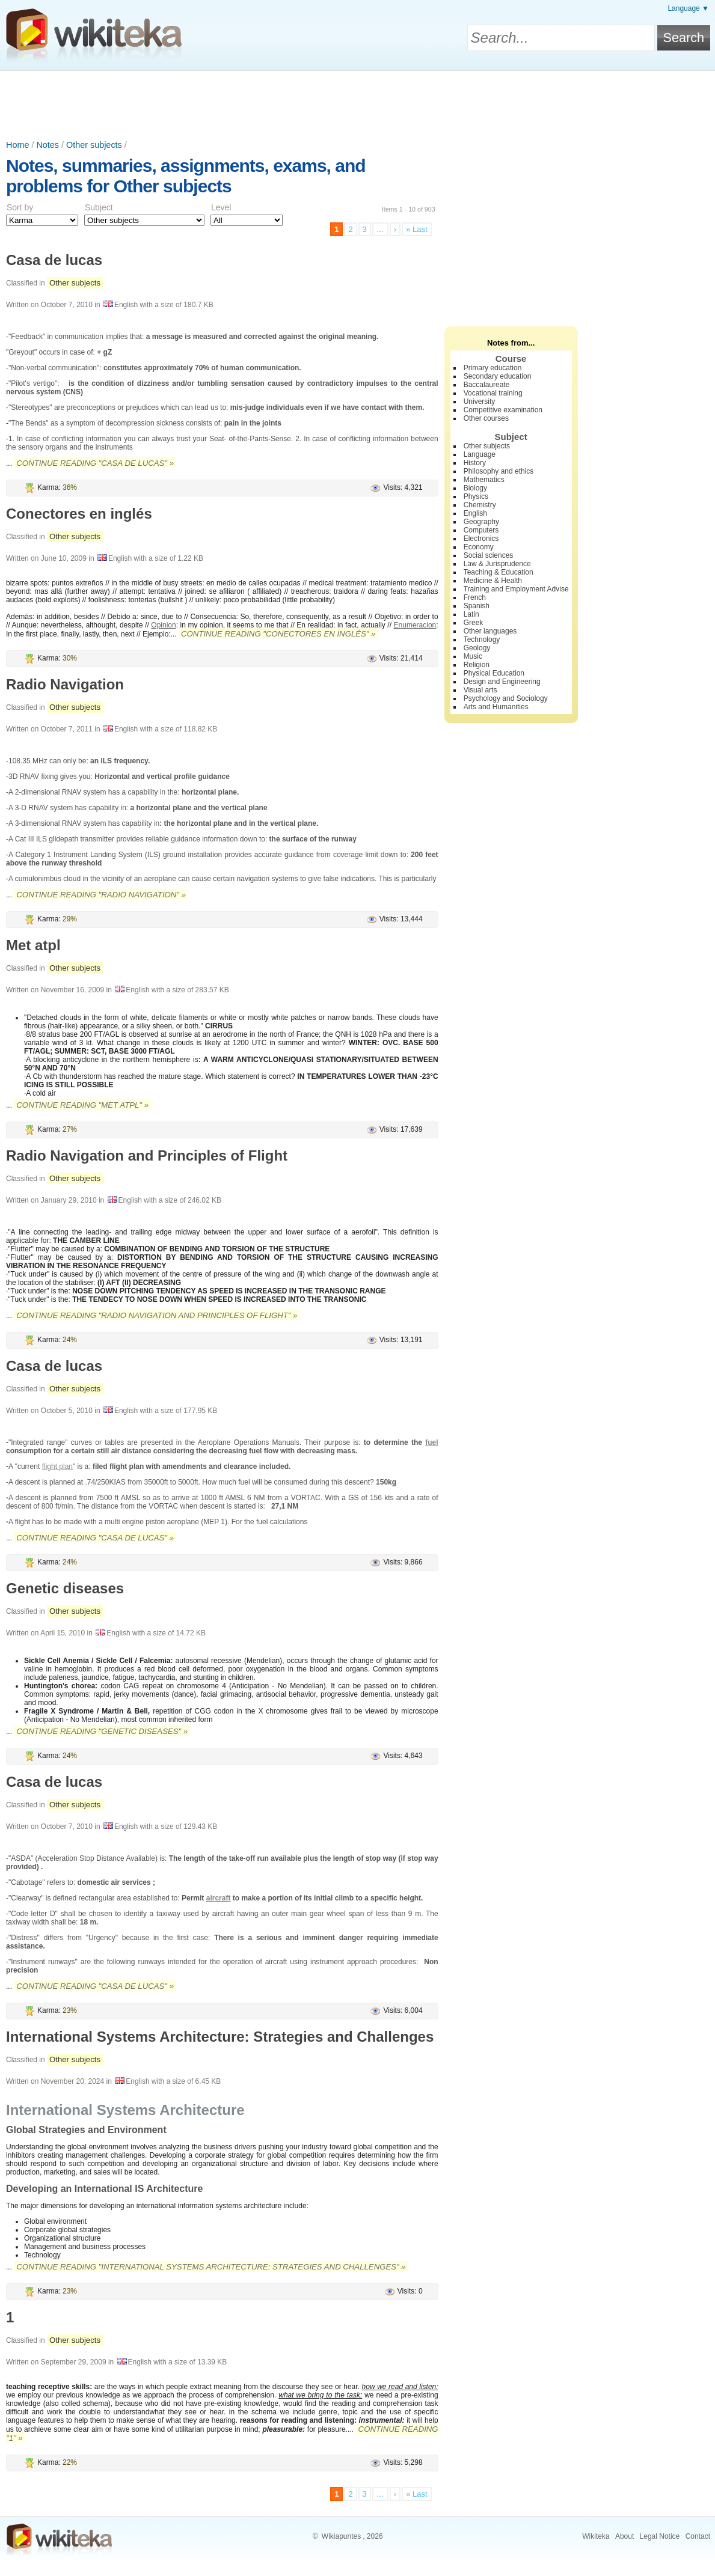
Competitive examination (503, 410)
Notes (47, 145)
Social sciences (489, 555)
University (480, 401)
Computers (481, 530)
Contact (698, 2536)
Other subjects (94, 145)
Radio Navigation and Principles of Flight (146, 1155)
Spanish (476, 606)
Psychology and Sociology (506, 698)
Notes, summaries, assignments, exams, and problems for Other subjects (186, 176)
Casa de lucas (54, 260)
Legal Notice (660, 2536)
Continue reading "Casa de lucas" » (95, 463)
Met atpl (33, 945)
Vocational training (493, 393)
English (475, 513)
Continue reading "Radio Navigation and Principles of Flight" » (156, 1315)
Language (480, 454)
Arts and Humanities (496, 707)
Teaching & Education (498, 572)
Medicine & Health (493, 580)
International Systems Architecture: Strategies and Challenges (220, 2036)
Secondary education (498, 376)
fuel (431, 1442)
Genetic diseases (65, 1588)
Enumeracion (415, 625)
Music (473, 656)
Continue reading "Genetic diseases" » (102, 1731)
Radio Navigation (65, 684)
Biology (475, 488)
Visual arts (480, 690)
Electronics (481, 538)
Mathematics (484, 479)
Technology (482, 639)
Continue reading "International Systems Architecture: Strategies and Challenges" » (210, 2266)
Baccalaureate (487, 384)
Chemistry (480, 505)
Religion (476, 665)
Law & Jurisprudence (497, 564)
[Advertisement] (358, 104)
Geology (477, 648)
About (624, 2536)
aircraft (218, 1898)
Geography (481, 521)
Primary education (493, 368)
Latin (471, 614)
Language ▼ (688, 8)
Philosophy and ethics (499, 471)
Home (17, 145)
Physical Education (494, 673)
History (475, 463)
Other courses (486, 418)
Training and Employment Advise (516, 589)
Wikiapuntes (341, 2536)
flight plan (57, 1466)
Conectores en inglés (79, 513)
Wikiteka (595, 2536)
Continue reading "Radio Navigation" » (101, 894)
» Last (416, 229)
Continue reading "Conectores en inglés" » (278, 633)
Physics (476, 496)
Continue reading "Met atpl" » (82, 1104)
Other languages (490, 631)
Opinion (163, 625)
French (475, 597)
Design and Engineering (502, 681)
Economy (479, 547)
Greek (473, 622)
